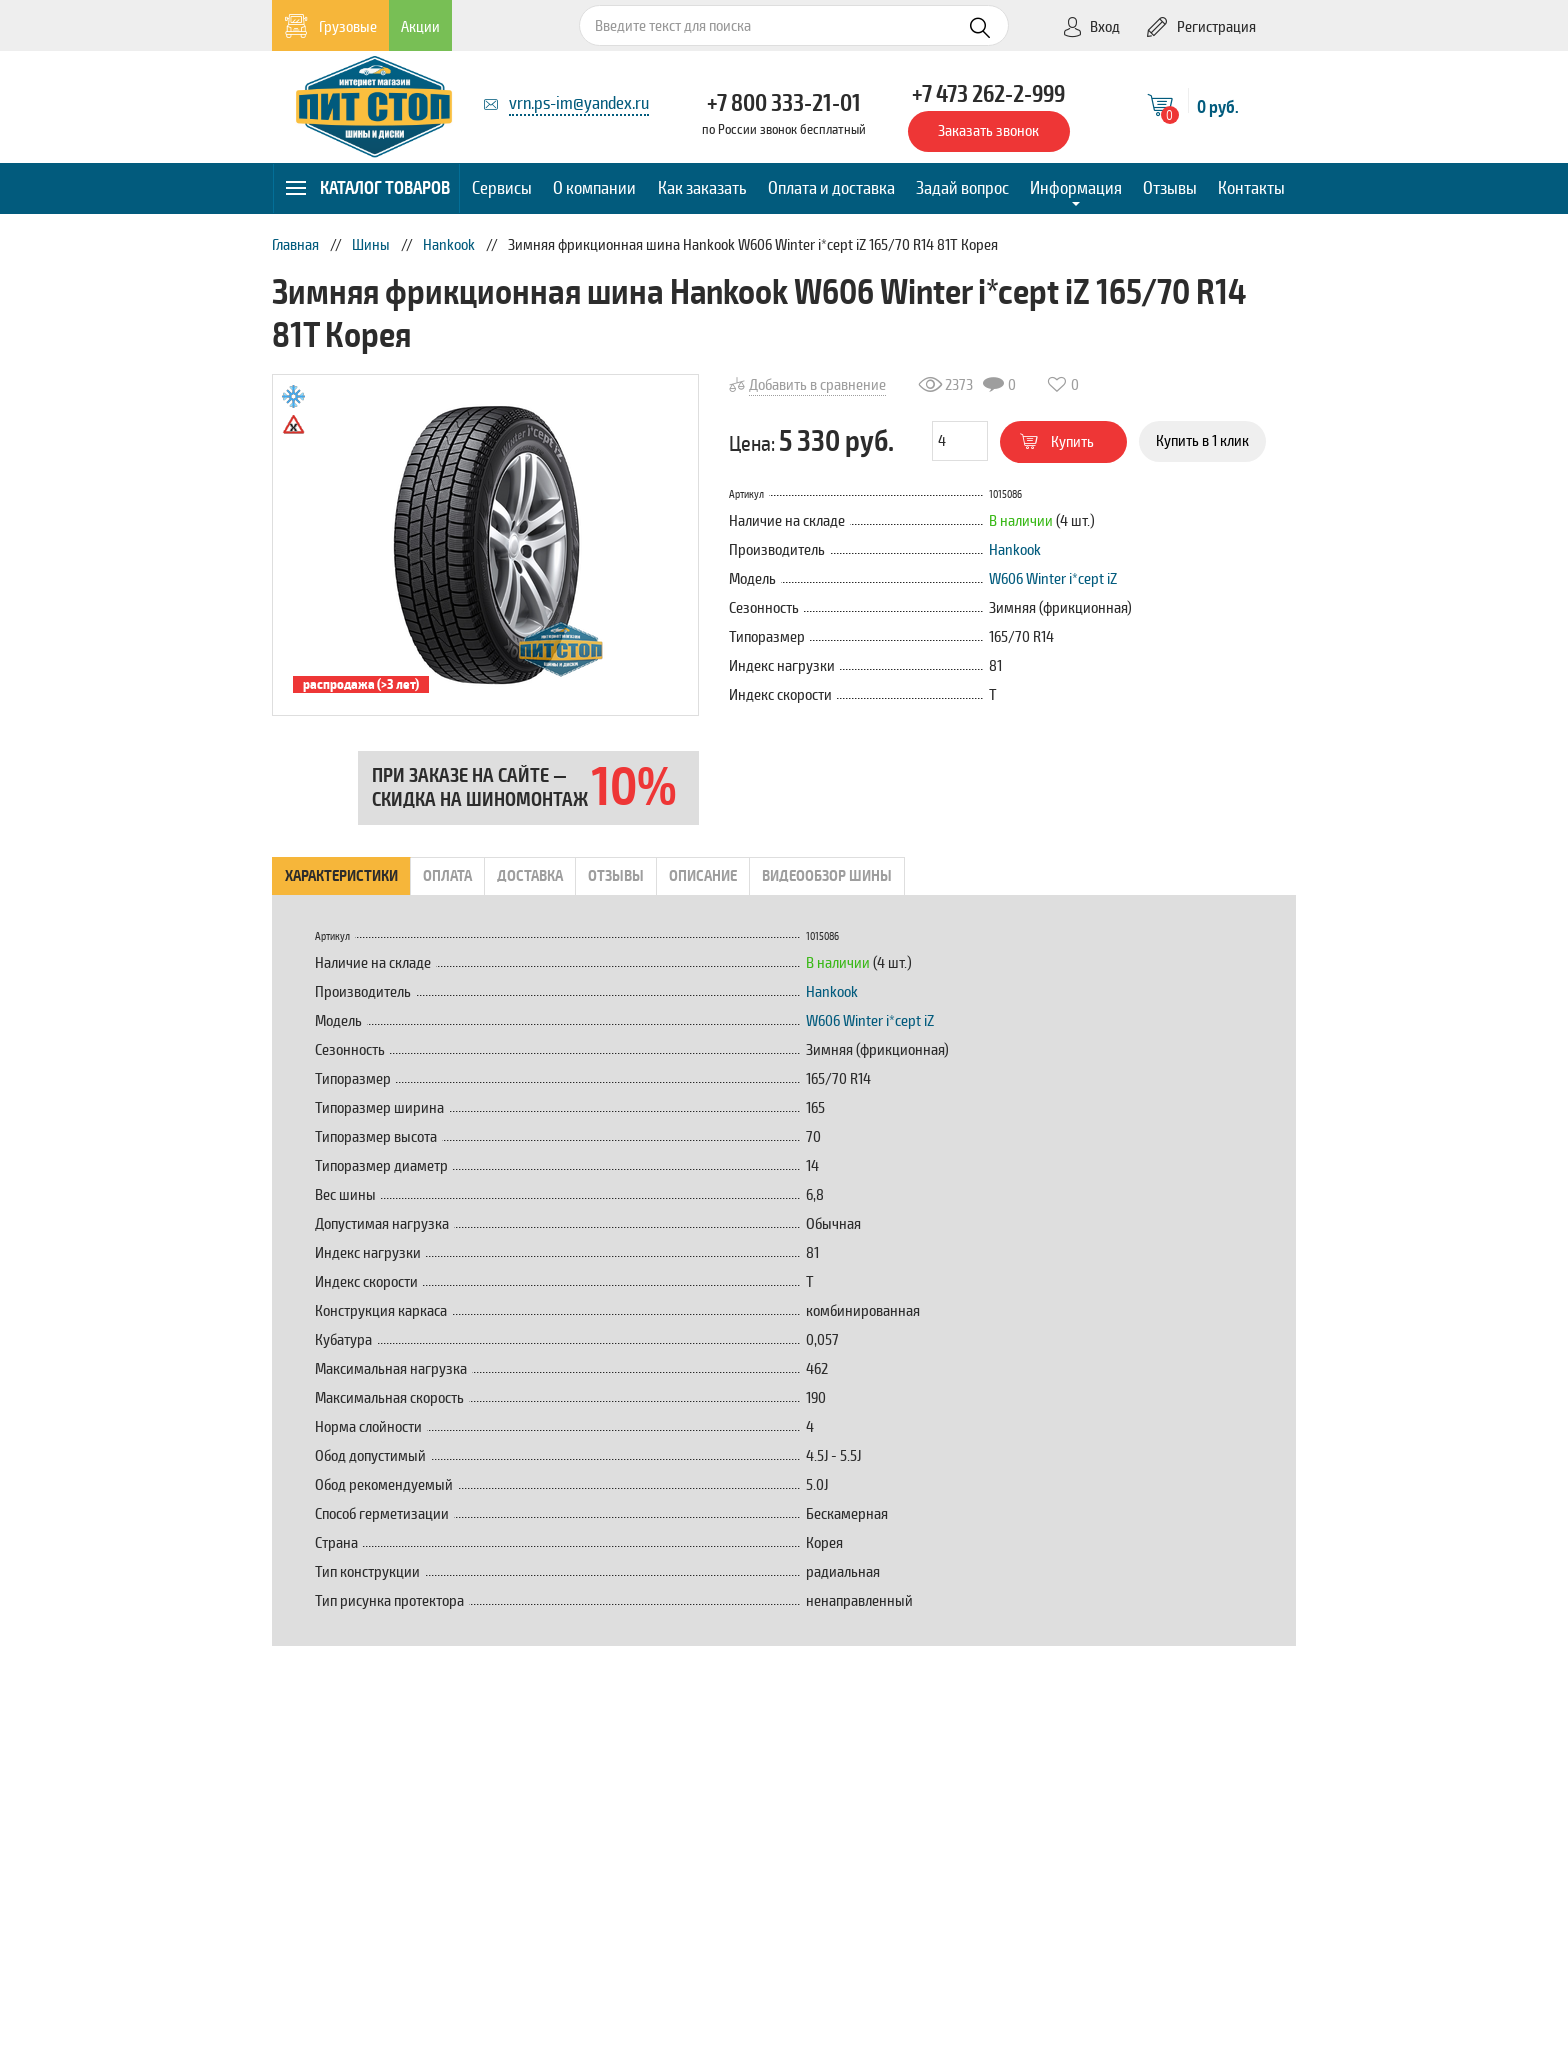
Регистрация (1201, 27)
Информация (1076, 188)
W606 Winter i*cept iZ (1053, 579)
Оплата (447, 876)
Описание (703, 876)
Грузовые (330, 26)
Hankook (449, 245)
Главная (295, 245)
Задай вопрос (962, 188)
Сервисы (502, 188)
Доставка (530, 876)
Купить (1057, 442)
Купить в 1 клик (1202, 441)
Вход (1091, 27)
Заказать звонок (988, 131)
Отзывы (1170, 188)
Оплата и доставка (831, 188)
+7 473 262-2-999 (988, 94)
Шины (371, 245)
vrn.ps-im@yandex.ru (579, 103)
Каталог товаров (367, 188)
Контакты (1251, 188)
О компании (594, 188)
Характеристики (341, 876)
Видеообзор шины (827, 876)
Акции (420, 27)
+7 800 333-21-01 (784, 103)
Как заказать (702, 188)
